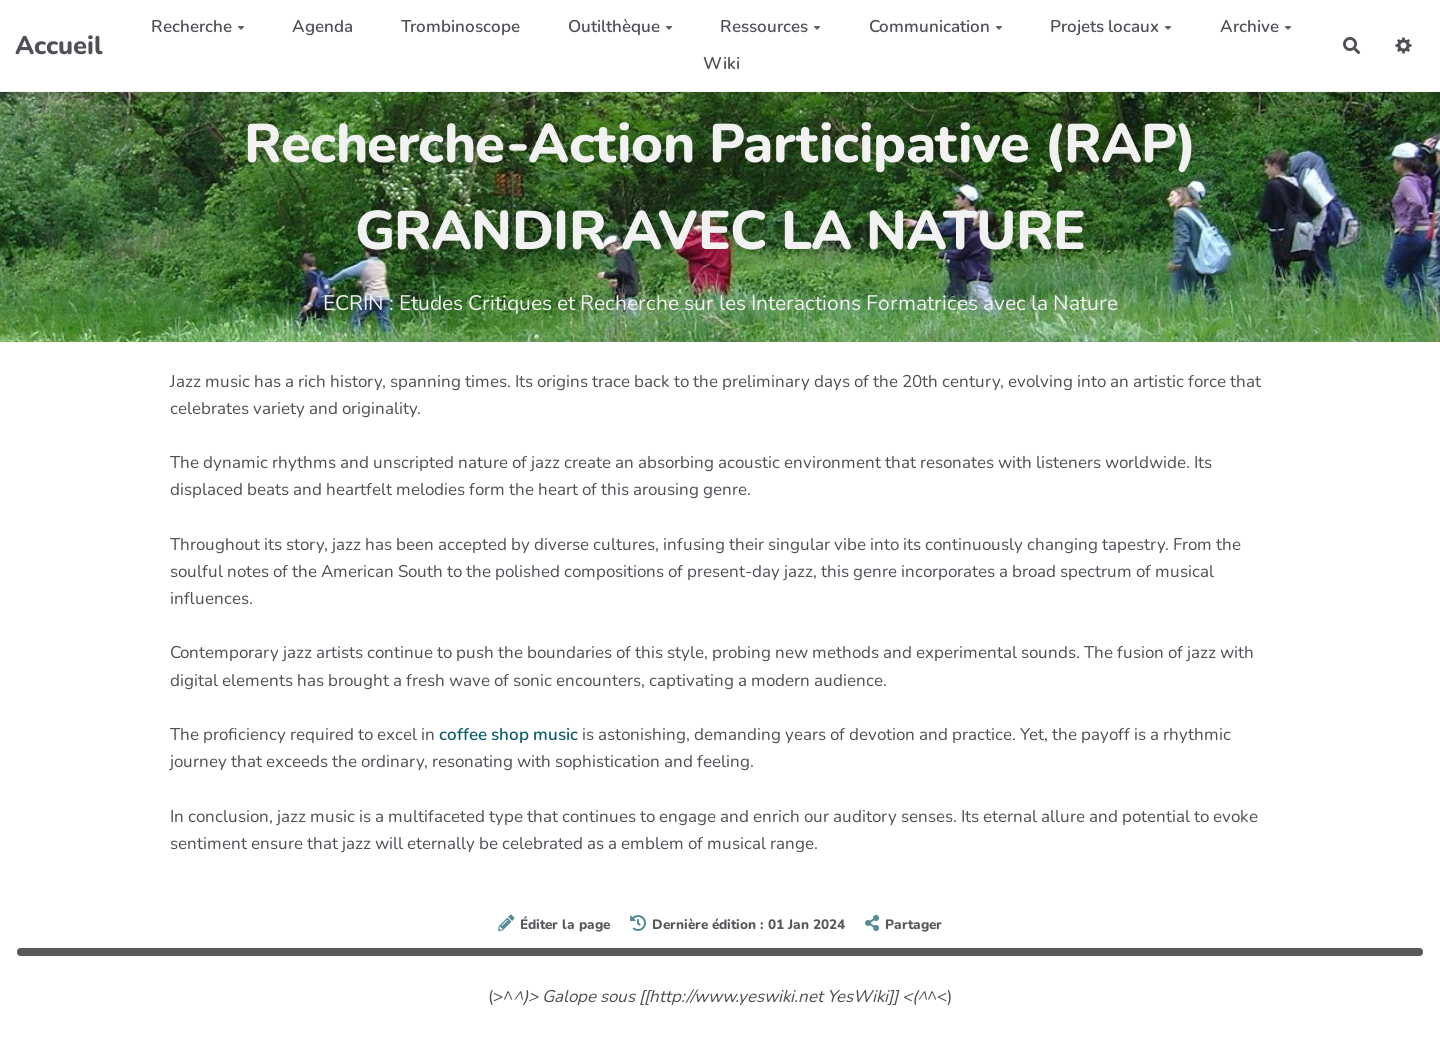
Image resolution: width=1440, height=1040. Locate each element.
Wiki (721, 63)
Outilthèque (620, 26)
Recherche (198, 26)
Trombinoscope (460, 26)
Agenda (322, 26)
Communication (936, 26)
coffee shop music (508, 734)
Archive (1256, 26)
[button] (1403, 45)
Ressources (770, 26)
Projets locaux (1111, 26)
